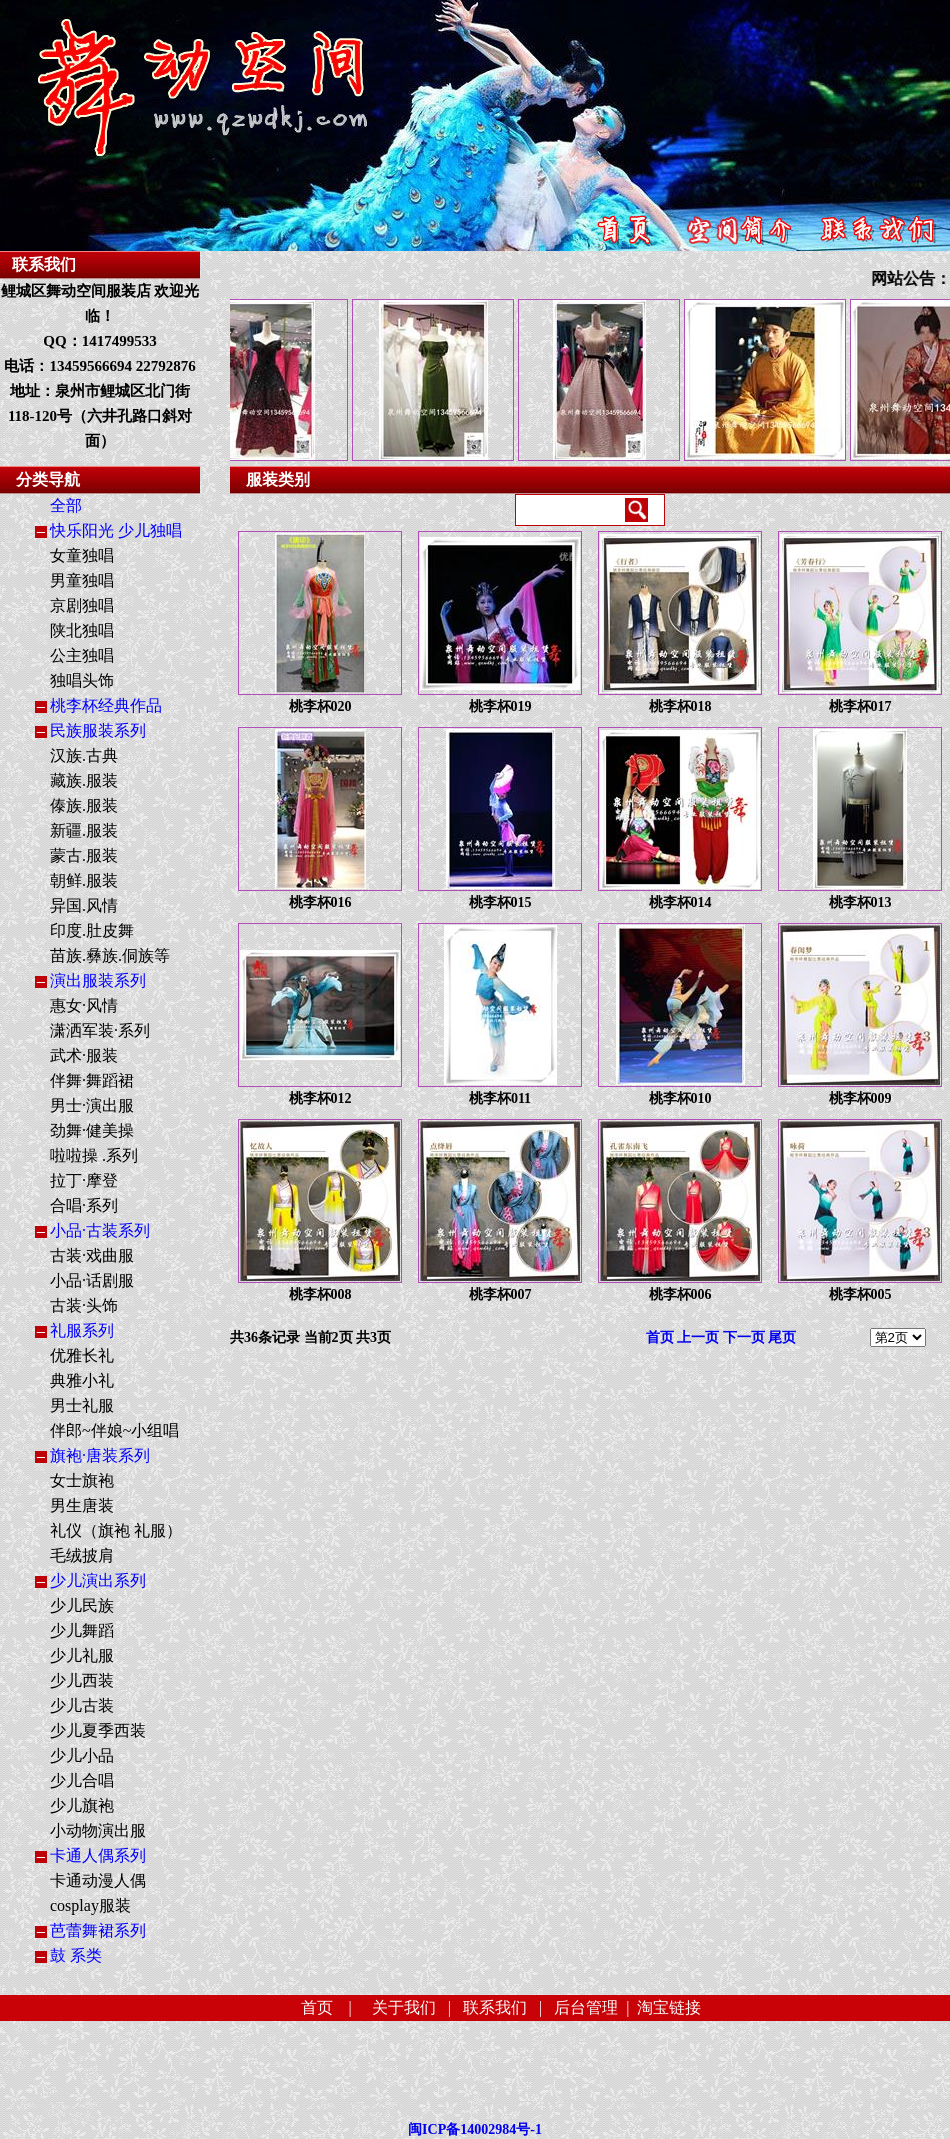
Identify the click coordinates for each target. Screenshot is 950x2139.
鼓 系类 (76, 1955)
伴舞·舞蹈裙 (92, 1080)
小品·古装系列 (100, 1230)
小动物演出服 (98, 1830)
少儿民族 (82, 1605)
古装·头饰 (84, 1305)
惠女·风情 (84, 1005)
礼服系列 (82, 1330)
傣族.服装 (84, 805)
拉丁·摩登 (84, 1180)
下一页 (744, 1337)
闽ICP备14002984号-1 (475, 2129)
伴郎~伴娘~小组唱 (114, 1430)
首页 (660, 1337)
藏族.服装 (84, 780)
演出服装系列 (98, 980)
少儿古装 (82, 1705)
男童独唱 (82, 580)
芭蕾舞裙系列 (98, 1930)
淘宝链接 (669, 2007)
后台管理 (586, 2007)
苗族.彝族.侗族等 (110, 955)
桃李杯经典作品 (106, 705)
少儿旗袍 (82, 1805)
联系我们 (495, 2007)
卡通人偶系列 (98, 1855)
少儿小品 (82, 1755)
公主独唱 (82, 655)
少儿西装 (82, 1680)
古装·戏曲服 (92, 1255)
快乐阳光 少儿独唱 (116, 530)
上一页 (698, 1337)
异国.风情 (84, 905)
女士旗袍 (82, 1480)
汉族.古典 (84, 755)
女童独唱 (82, 555)
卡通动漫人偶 (98, 1880)
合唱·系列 (84, 1205)
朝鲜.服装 (84, 880)
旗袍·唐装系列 (100, 1455)
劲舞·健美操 (92, 1130)
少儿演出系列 (98, 1580)
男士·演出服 (92, 1105)
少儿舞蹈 (82, 1630)
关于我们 (404, 2007)
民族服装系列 (98, 730)
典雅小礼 (82, 1380)
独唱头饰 (82, 680)
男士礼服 (82, 1405)
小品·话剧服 (92, 1280)
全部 (66, 505)
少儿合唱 (82, 1780)
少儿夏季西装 (98, 1730)
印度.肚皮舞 (92, 930)
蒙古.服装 (84, 855)
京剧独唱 (82, 605)
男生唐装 (82, 1505)
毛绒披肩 (82, 1555)
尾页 (782, 1337)
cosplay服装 (90, 1905)
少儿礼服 (82, 1655)
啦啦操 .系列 (94, 1155)
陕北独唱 (82, 630)
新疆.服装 (84, 830)
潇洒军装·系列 (100, 1030)
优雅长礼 (82, 1355)
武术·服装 (84, 1055)
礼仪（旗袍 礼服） (116, 1530)
